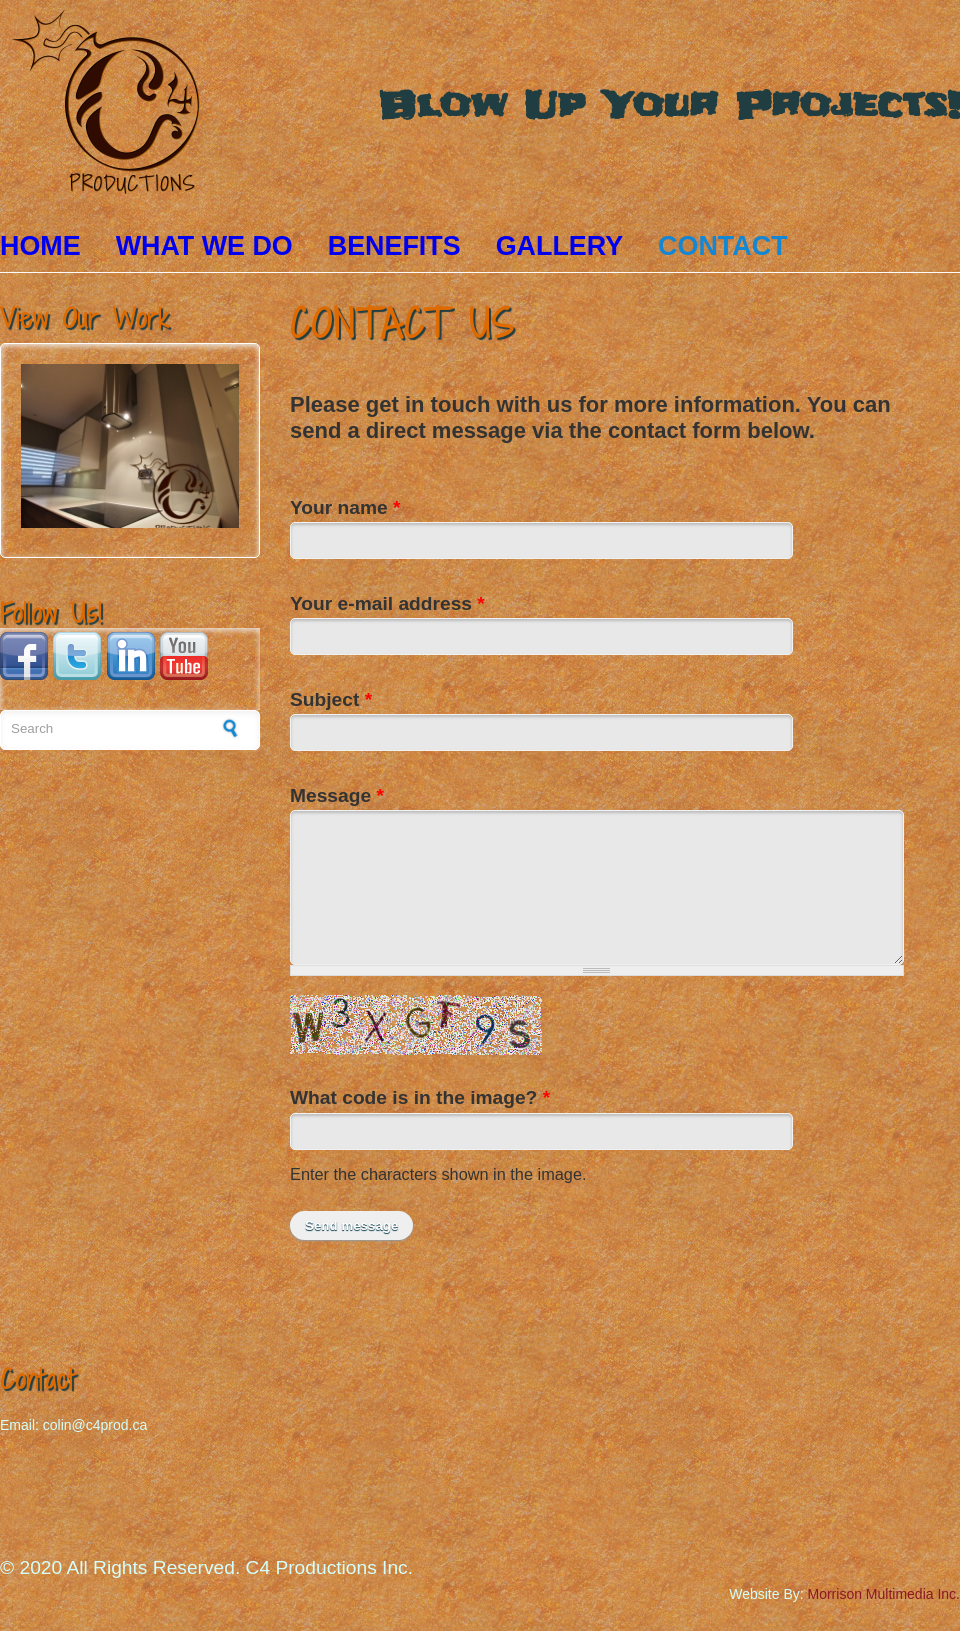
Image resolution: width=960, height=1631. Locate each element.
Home (40, 246)
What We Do (204, 246)
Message (337, 795)
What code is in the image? (420, 1097)
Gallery (559, 246)
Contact (722, 246)
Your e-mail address (387, 603)
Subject (331, 699)
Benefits (394, 246)
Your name (345, 507)
